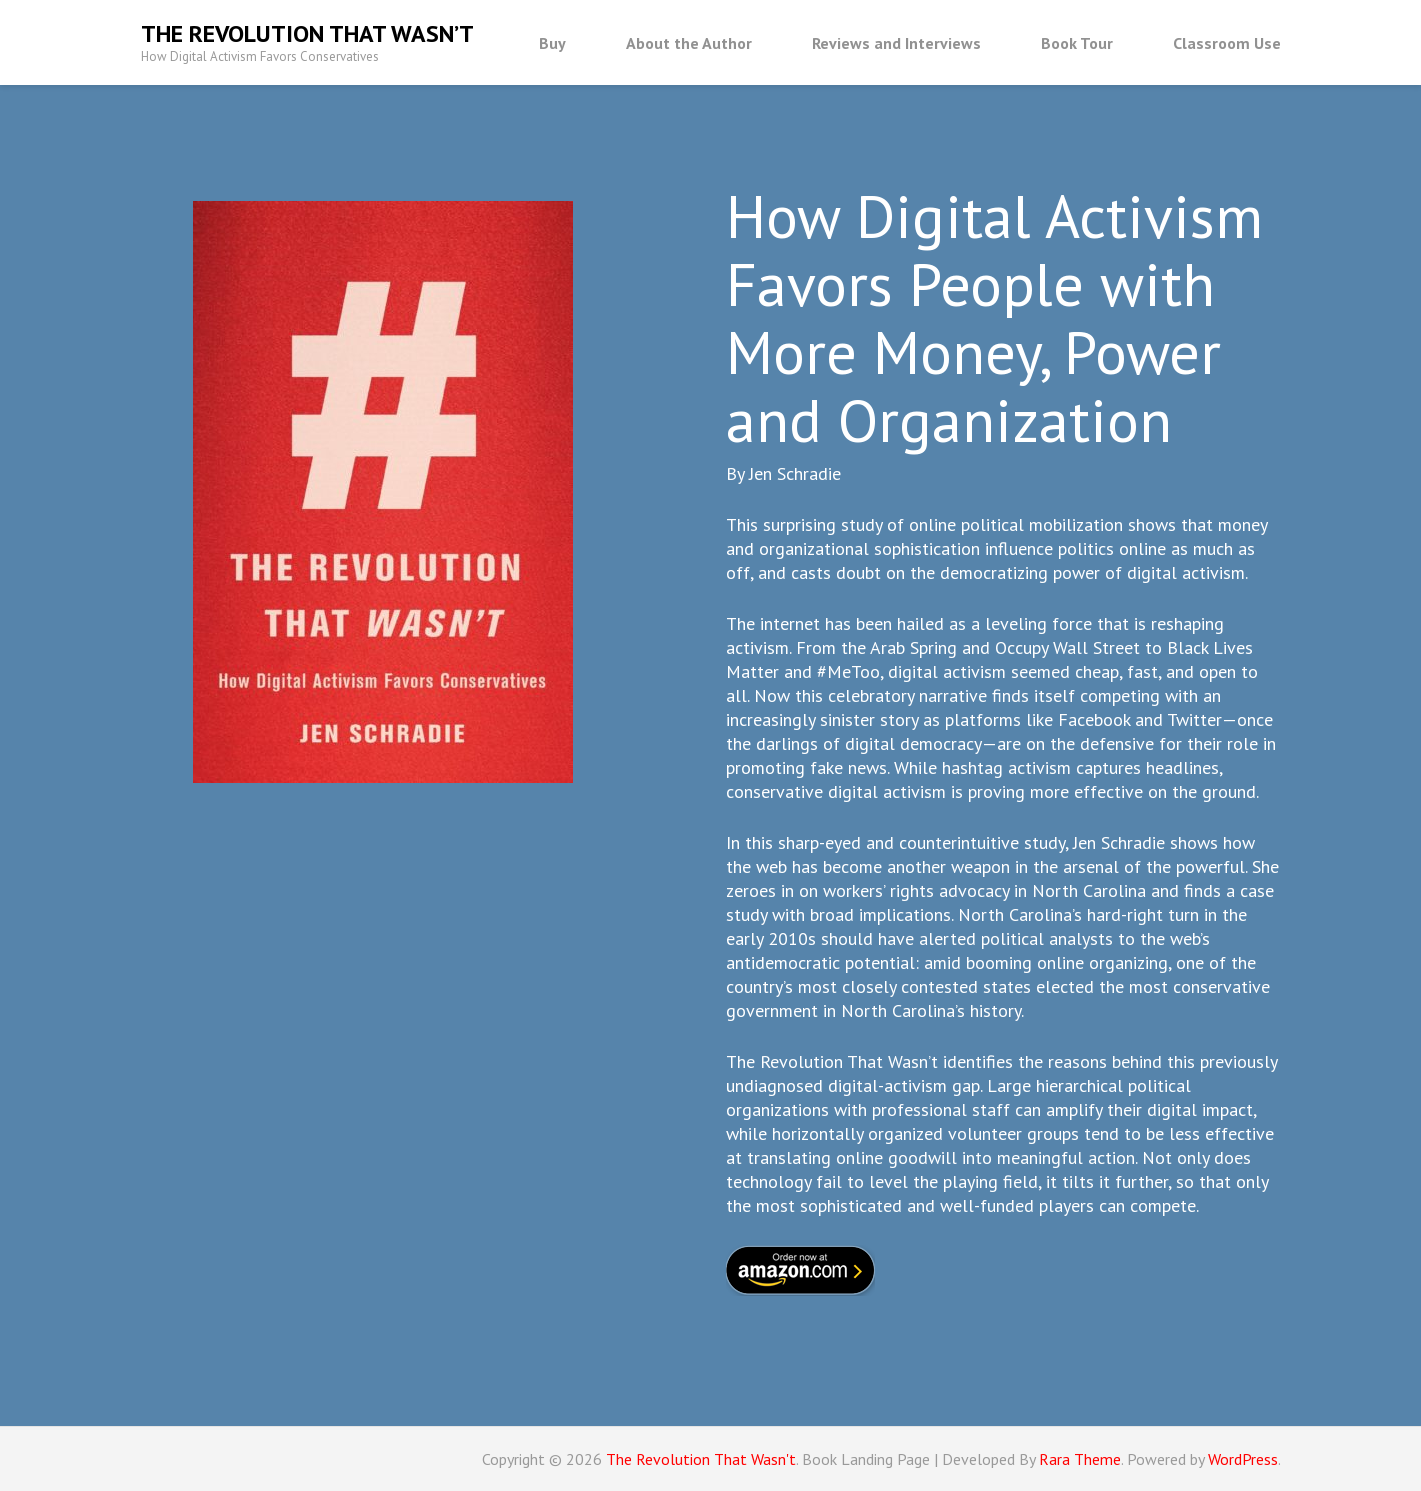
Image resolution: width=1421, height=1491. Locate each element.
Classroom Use (1227, 43)
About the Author (689, 43)
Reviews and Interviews (896, 43)
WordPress (1243, 1459)
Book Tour (1077, 43)
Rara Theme (1080, 1459)
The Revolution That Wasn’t (307, 33)
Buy (552, 43)
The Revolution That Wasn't (701, 1459)
